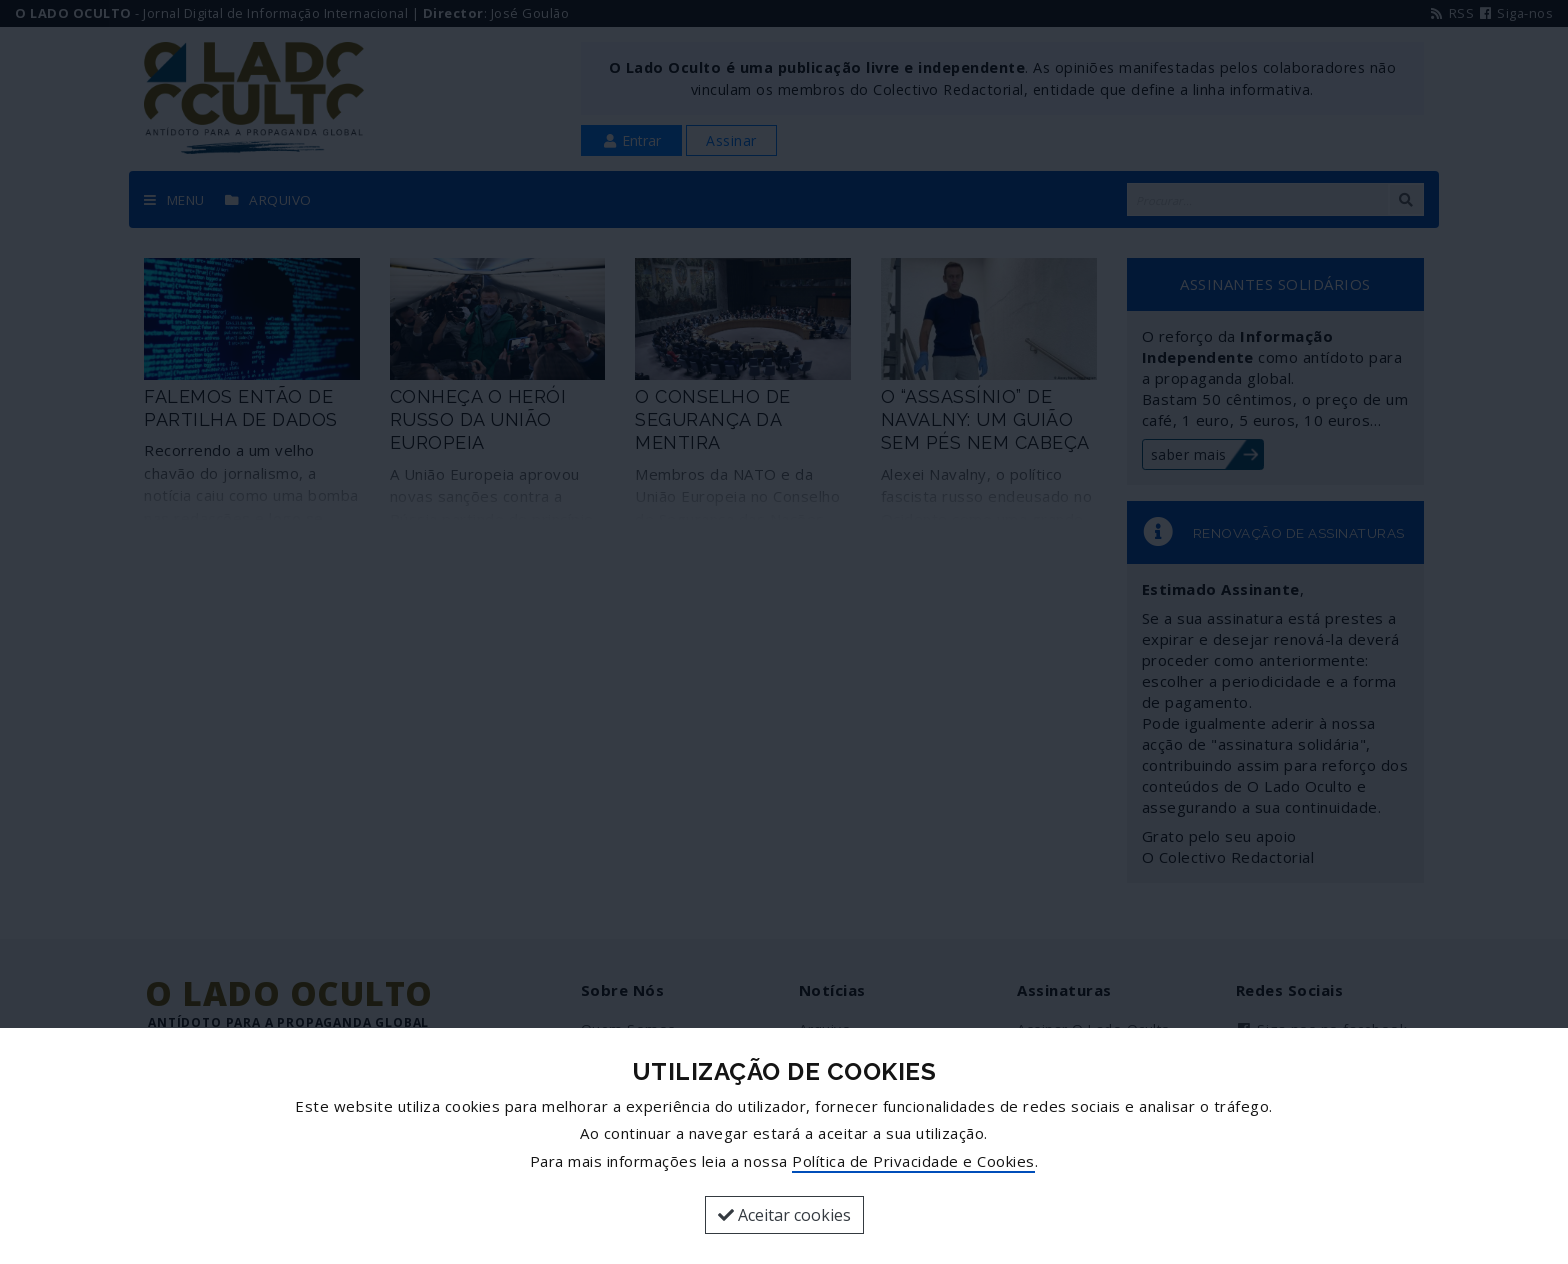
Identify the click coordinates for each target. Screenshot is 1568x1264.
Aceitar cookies (784, 1215)
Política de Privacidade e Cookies (913, 1161)
